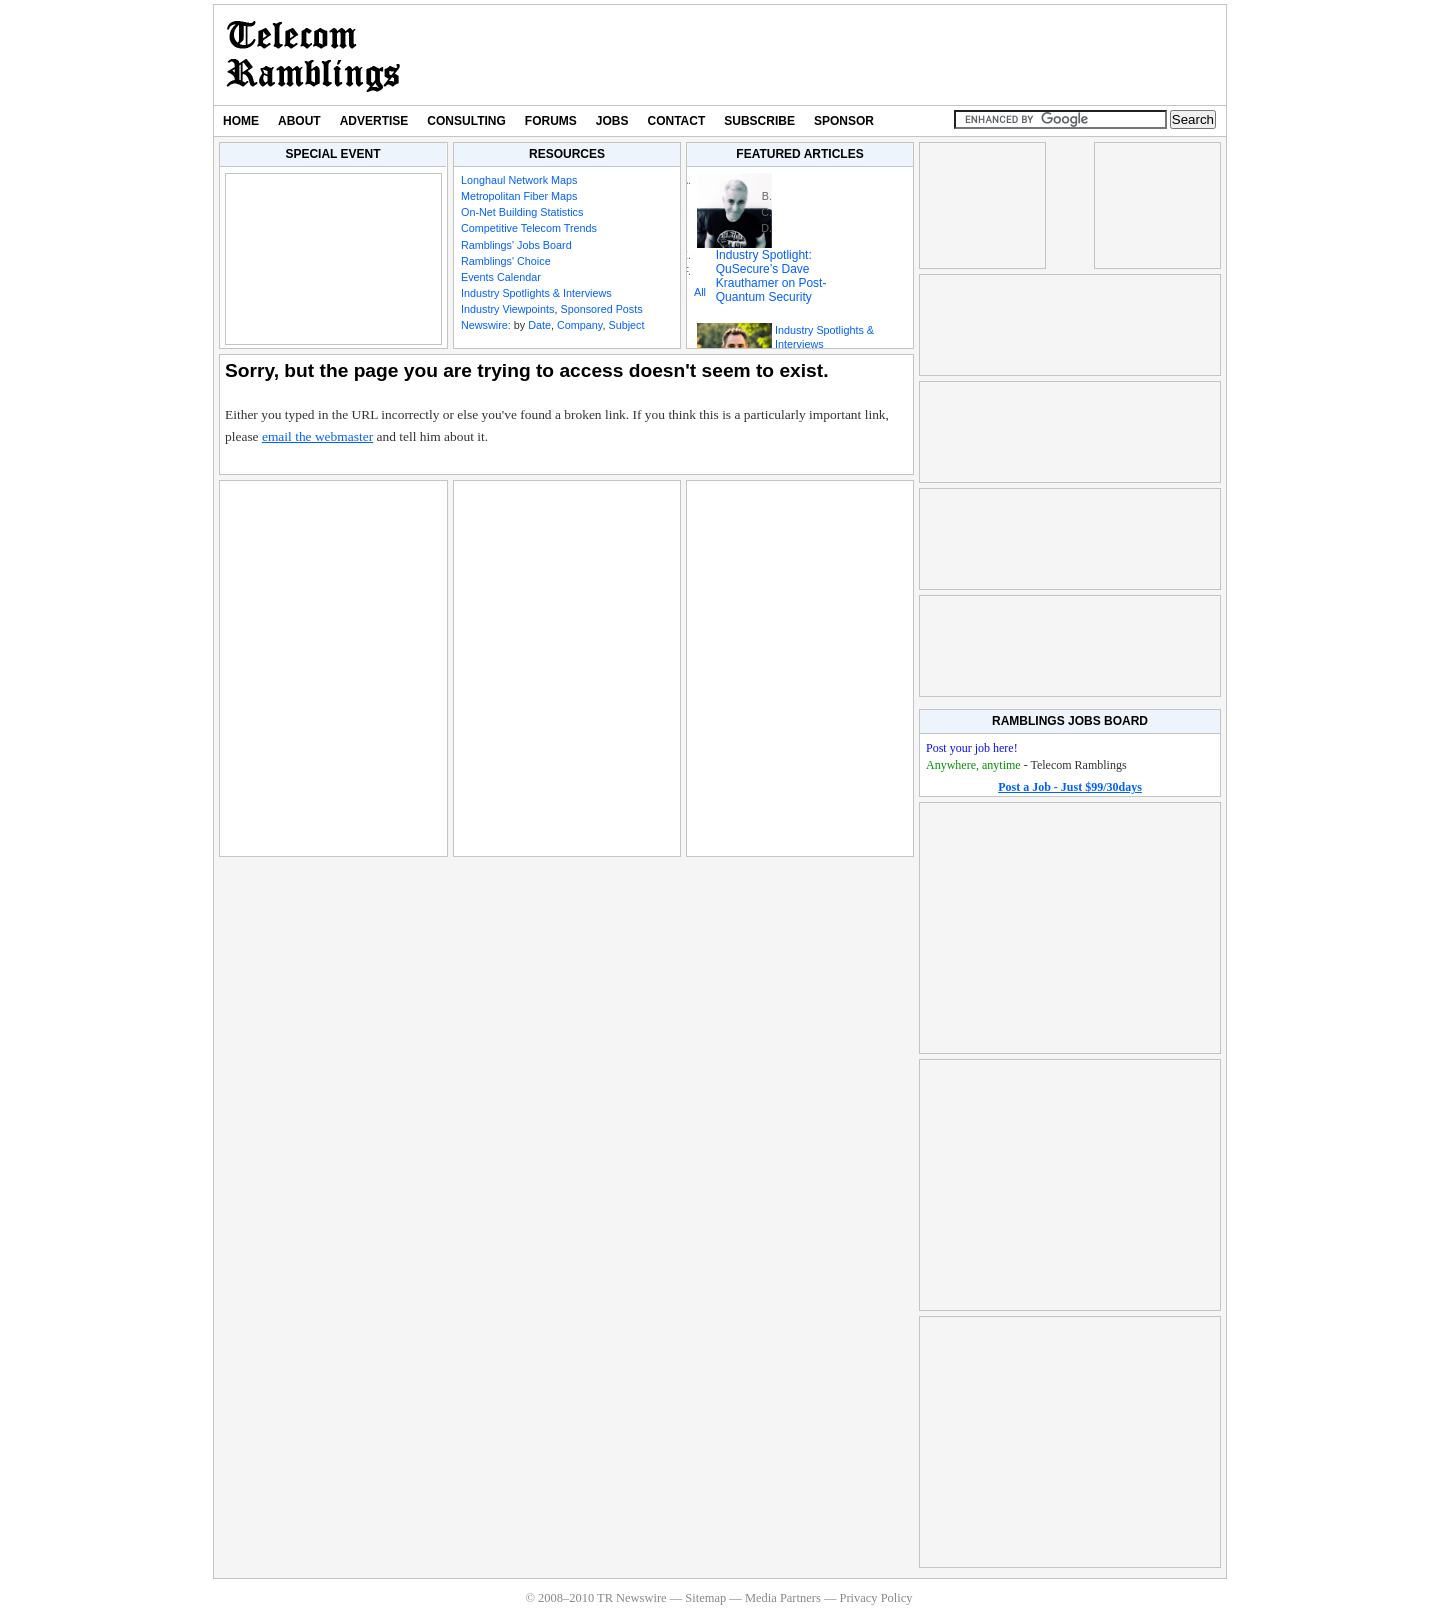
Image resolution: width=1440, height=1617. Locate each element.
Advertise (374, 121)
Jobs (612, 121)
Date (539, 325)
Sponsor (844, 121)
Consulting (466, 121)
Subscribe (759, 121)
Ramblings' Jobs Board (516, 245)
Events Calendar (501, 277)
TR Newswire (313, 55)
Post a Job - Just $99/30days (1070, 787)
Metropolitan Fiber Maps (519, 196)
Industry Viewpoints (507, 309)
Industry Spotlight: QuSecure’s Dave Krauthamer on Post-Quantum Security (771, 276)
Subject (626, 325)
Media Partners (783, 1598)
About (299, 121)
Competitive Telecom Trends (529, 228)
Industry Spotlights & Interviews (536, 293)
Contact (677, 121)
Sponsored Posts (601, 309)
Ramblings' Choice (506, 261)
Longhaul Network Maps (519, 180)
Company (579, 325)
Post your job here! (972, 748)
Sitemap (705, 1598)
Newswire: (486, 325)
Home (241, 121)
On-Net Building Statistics (522, 212)
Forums (551, 121)
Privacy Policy (875, 1598)
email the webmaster (317, 436)
